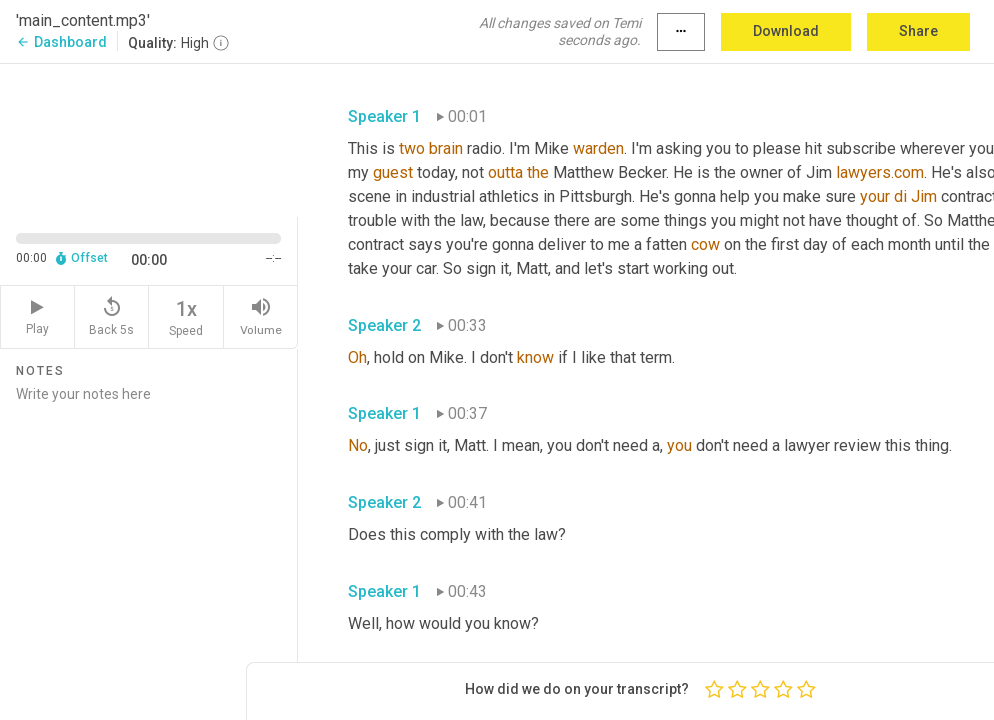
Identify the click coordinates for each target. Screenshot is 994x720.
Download (786, 31)
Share (918, 31)
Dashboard (61, 42)
